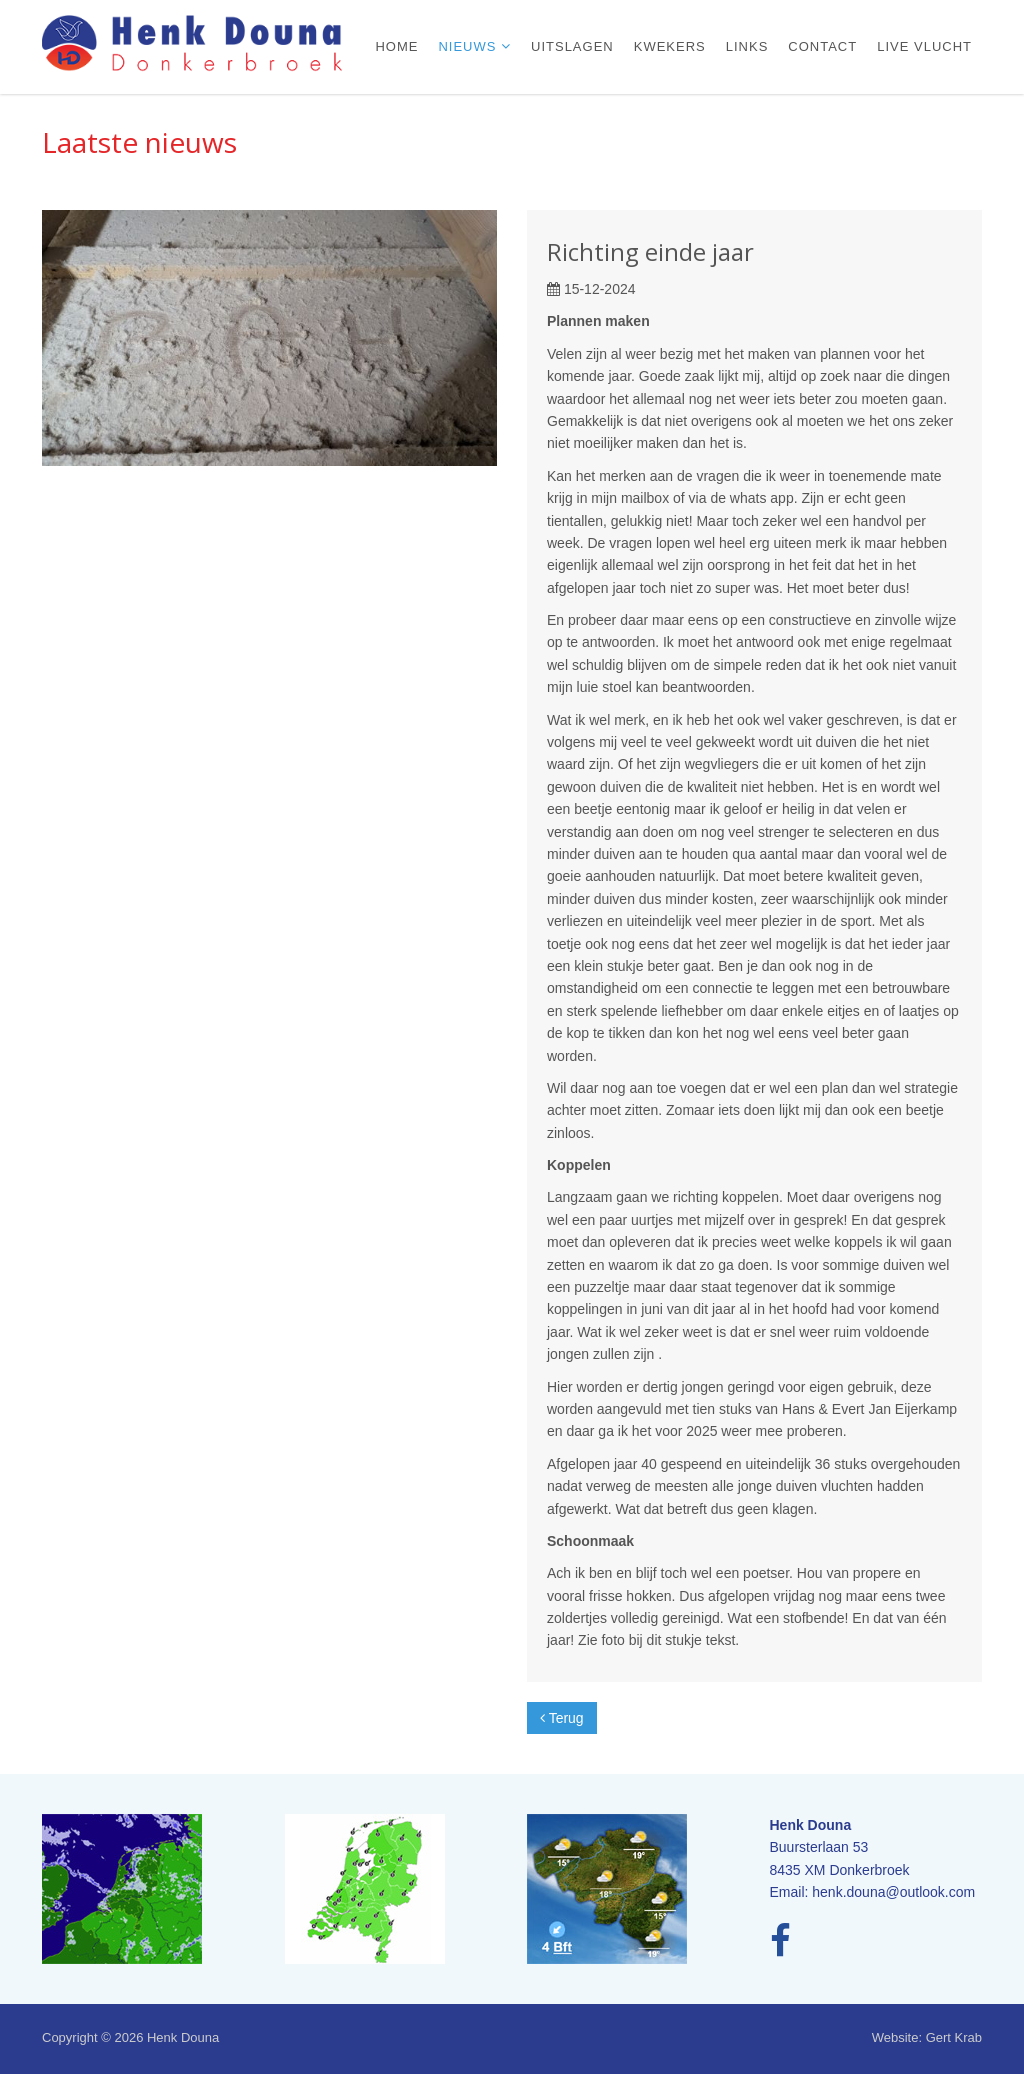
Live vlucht (924, 46)
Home (396, 46)
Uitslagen (572, 46)
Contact (822, 46)
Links (747, 46)
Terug (562, 1718)
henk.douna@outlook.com (893, 1892)
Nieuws (469, 46)
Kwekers (670, 46)
